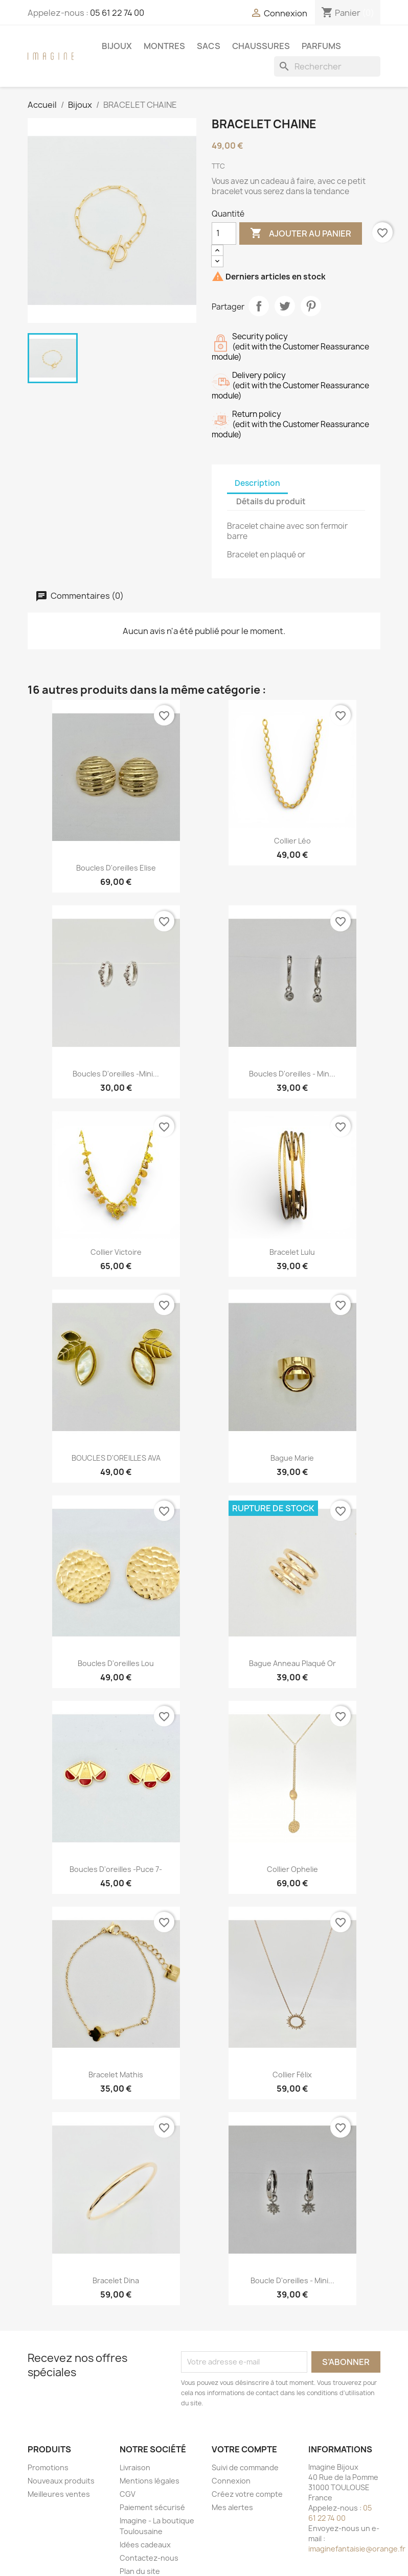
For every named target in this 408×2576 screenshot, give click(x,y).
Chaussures (261, 46)
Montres (164, 46)
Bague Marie (292, 1458)
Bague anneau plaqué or (292, 1663)
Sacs (208, 46)
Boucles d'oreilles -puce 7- (116, 1869)
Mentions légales (149, 2481)
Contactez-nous (149, 2558)
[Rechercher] (327, 66)
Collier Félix (292, 2074)
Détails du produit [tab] (271, 501)
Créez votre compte (247, 2494)
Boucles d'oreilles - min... (292, 1074)
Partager (258, 306)
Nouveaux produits (61, 2481)
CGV (127, 2494)
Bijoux (117, 46)
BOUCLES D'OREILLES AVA (116, 1458)
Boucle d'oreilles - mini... (292, 2280)
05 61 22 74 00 (117, 12)
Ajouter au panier (300, 233)
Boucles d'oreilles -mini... (116, 1074)
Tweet (285, 306)
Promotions (48, 2467)
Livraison (135, 2467)
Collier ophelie (292, 1869)
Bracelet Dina (116, 2280)
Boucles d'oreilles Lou (116, 1663)
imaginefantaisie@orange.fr (356, 2549)
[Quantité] (224, 233)
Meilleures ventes (59, 2494)
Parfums (321, 46)
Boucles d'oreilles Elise (116, 868)
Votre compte (244, 2449)
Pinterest (311, 306)
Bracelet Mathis (115, 2074)
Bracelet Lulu (292, 1252)
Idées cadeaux (145, 2544)
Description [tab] (257, 483)
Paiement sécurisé (152, 2507)
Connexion (231, 2481)
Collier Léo (292, 841)
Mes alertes (232, 2507)
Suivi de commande (245, 2467)
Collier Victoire (116, 1252)
